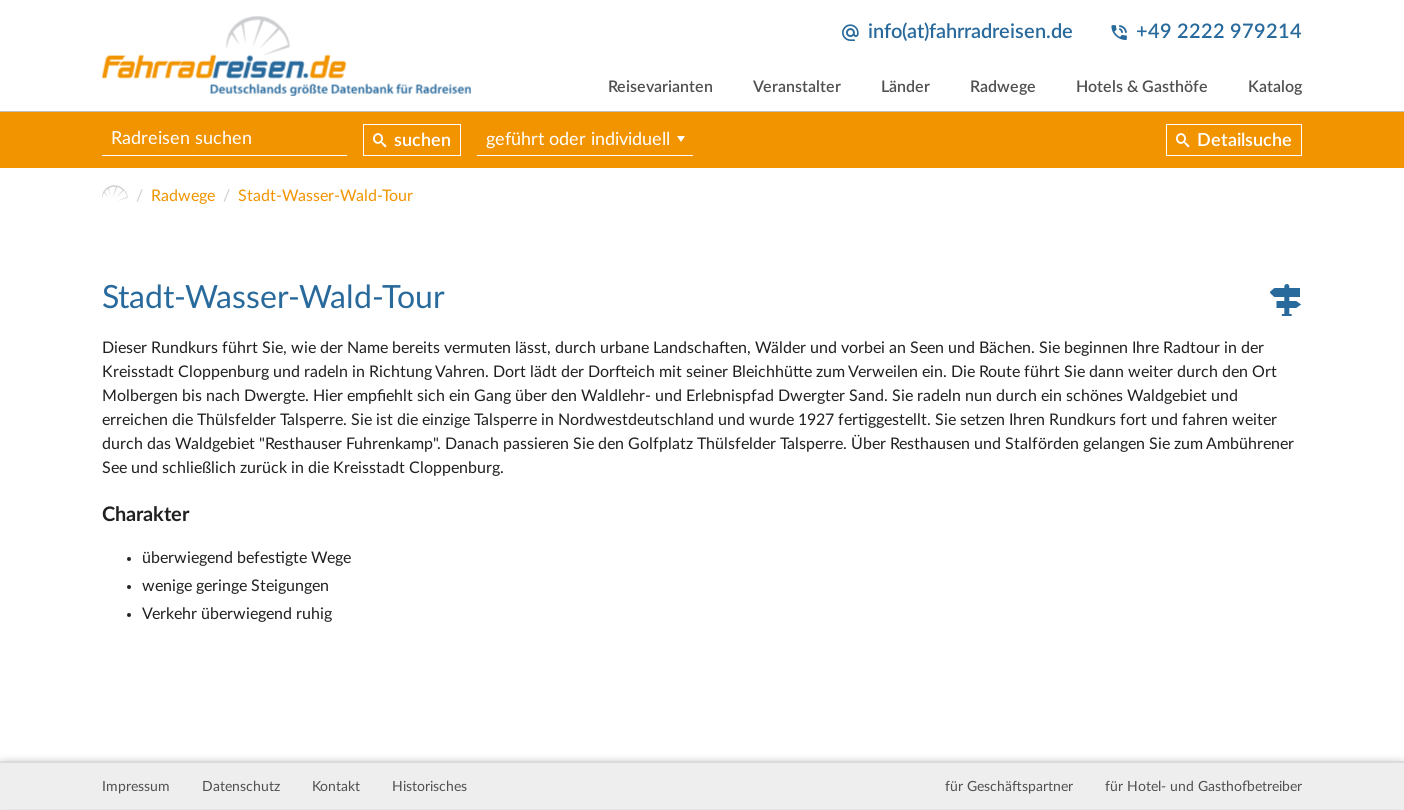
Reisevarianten (660, 87)
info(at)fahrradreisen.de (970, 32)
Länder (905, 87)
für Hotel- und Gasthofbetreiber (1203, 787)
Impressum (136, 787)
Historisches (429, 787)
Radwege (1003, 87)
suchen (422, 141)
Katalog (1275, 87)
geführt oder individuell (578, 140)
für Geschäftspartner (1009, 787)
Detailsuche (1244, 141)
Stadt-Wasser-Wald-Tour (325, 196)
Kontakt (336, 787)
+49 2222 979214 (1219, 32)
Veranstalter (797, 87)
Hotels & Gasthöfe (1142, 87)
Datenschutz (241, 787)
